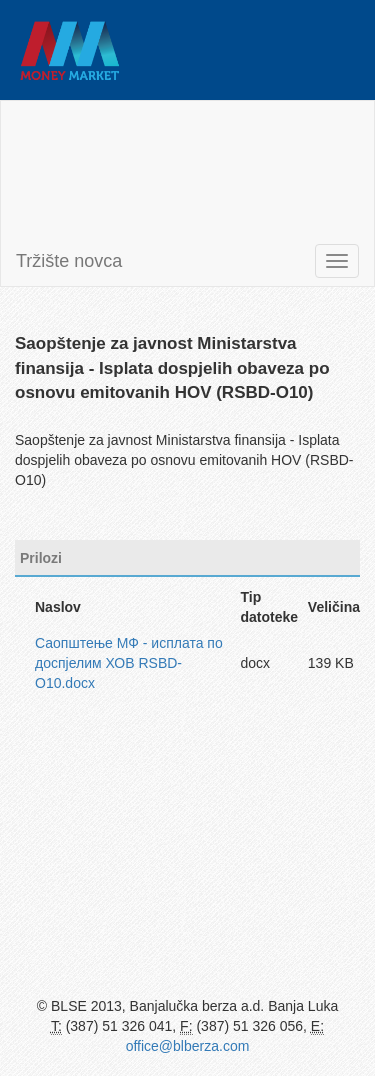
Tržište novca (69, 261)
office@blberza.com (188, 1046)
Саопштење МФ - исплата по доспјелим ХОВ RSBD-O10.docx (129, 663)
